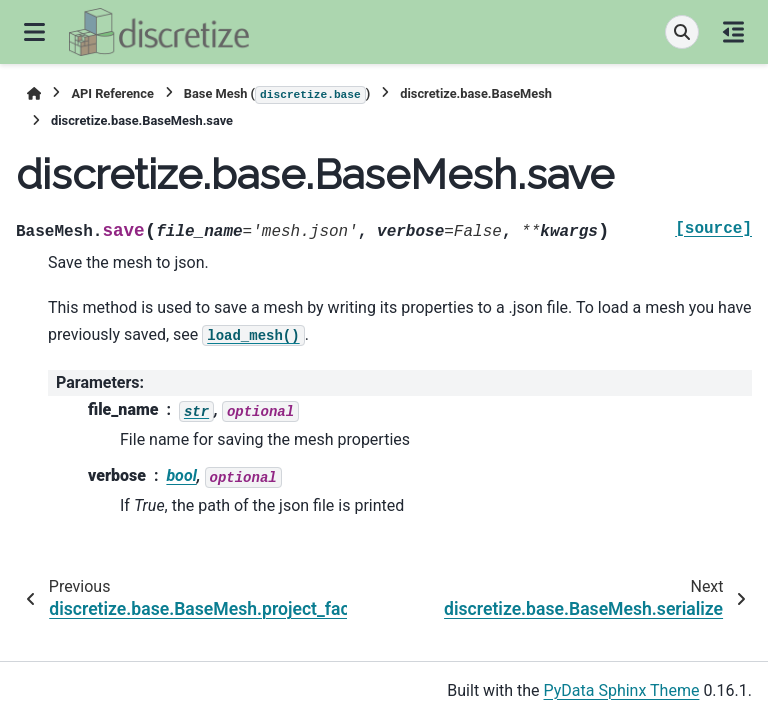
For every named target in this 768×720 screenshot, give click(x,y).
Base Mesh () (277, 95)
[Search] (682, 32)
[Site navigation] (34, 32)
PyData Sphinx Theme (622, 690)
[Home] (34, 93)
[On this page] (733, 32)
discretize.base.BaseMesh (476, 93)
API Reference (112, 93)
